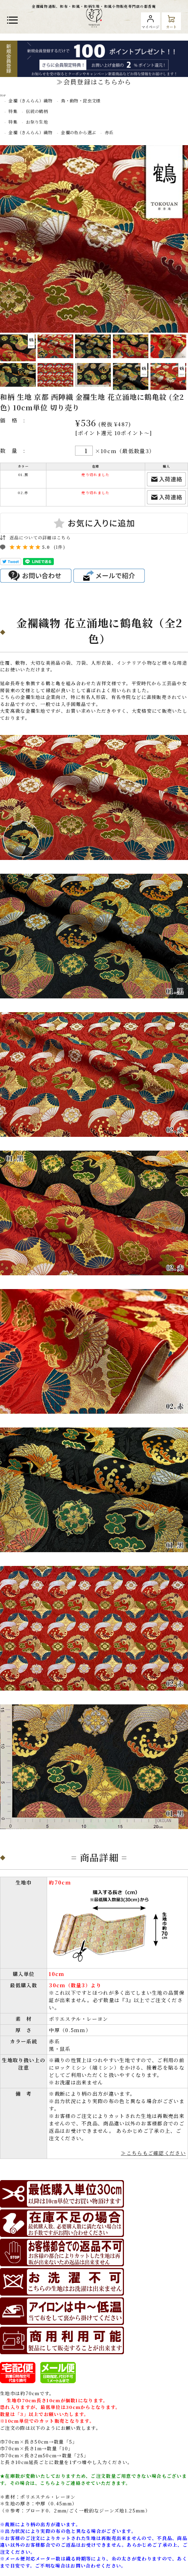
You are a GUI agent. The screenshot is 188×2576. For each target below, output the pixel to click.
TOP (3, 95)
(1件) (59, 547)
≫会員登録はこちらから (93, 81)
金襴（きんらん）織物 (30, 100)
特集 (12, 111)
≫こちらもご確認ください (153, 2152)
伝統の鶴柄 (37, 111)
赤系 (109, 132)
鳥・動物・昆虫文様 (83, 100)
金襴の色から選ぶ (78, 132)
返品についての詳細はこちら (40, 537)
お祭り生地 (37, 122)
